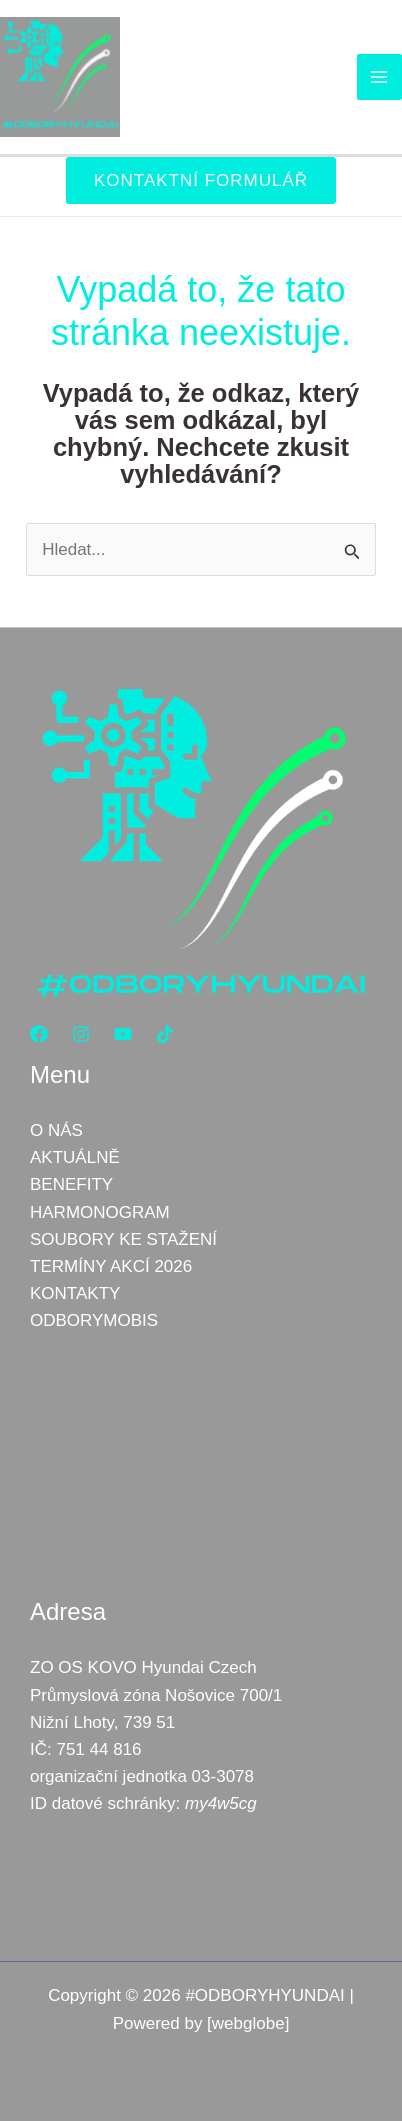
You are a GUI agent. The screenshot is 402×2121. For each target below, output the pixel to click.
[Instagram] (81, 1034)
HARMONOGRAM (100, 1212)
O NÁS (56, 1130)
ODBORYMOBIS (94, 1320)
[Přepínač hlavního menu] (380, 77)
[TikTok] (165, 1034)
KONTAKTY (75, 1293)
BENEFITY (71, 1184)
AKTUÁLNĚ (75, 1157)
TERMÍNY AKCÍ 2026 (111, 1266)
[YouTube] (123, 1034)
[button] (201, 180)
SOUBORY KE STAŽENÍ (123, 1239)
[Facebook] (39, 1034)
